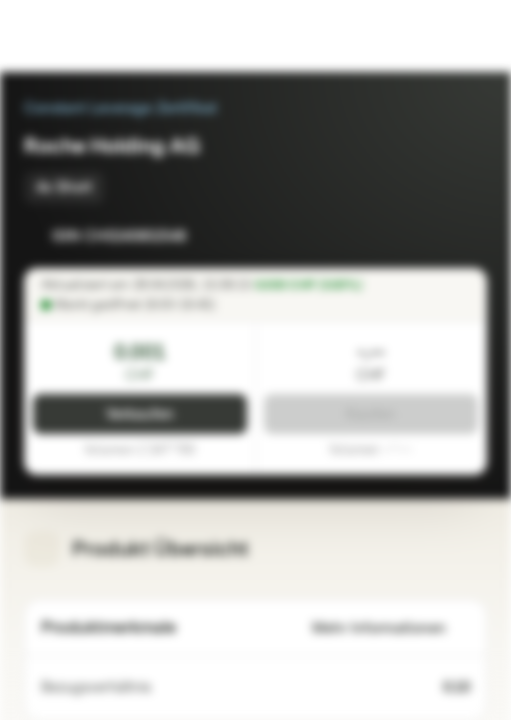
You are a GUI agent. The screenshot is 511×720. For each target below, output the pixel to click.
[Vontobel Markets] (78, 36)
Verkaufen (140, 414)
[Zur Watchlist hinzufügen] (427, 236)
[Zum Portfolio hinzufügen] (467, 236)
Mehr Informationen (391, 628)
